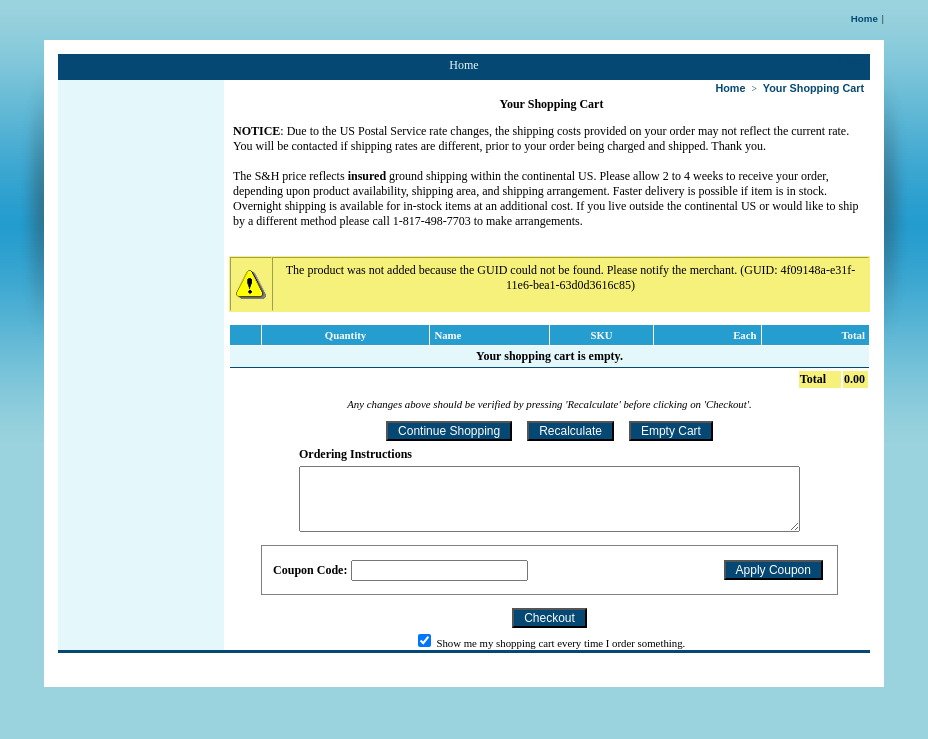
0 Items (854, 60)
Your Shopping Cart (813, 88)
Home (864, 18)
